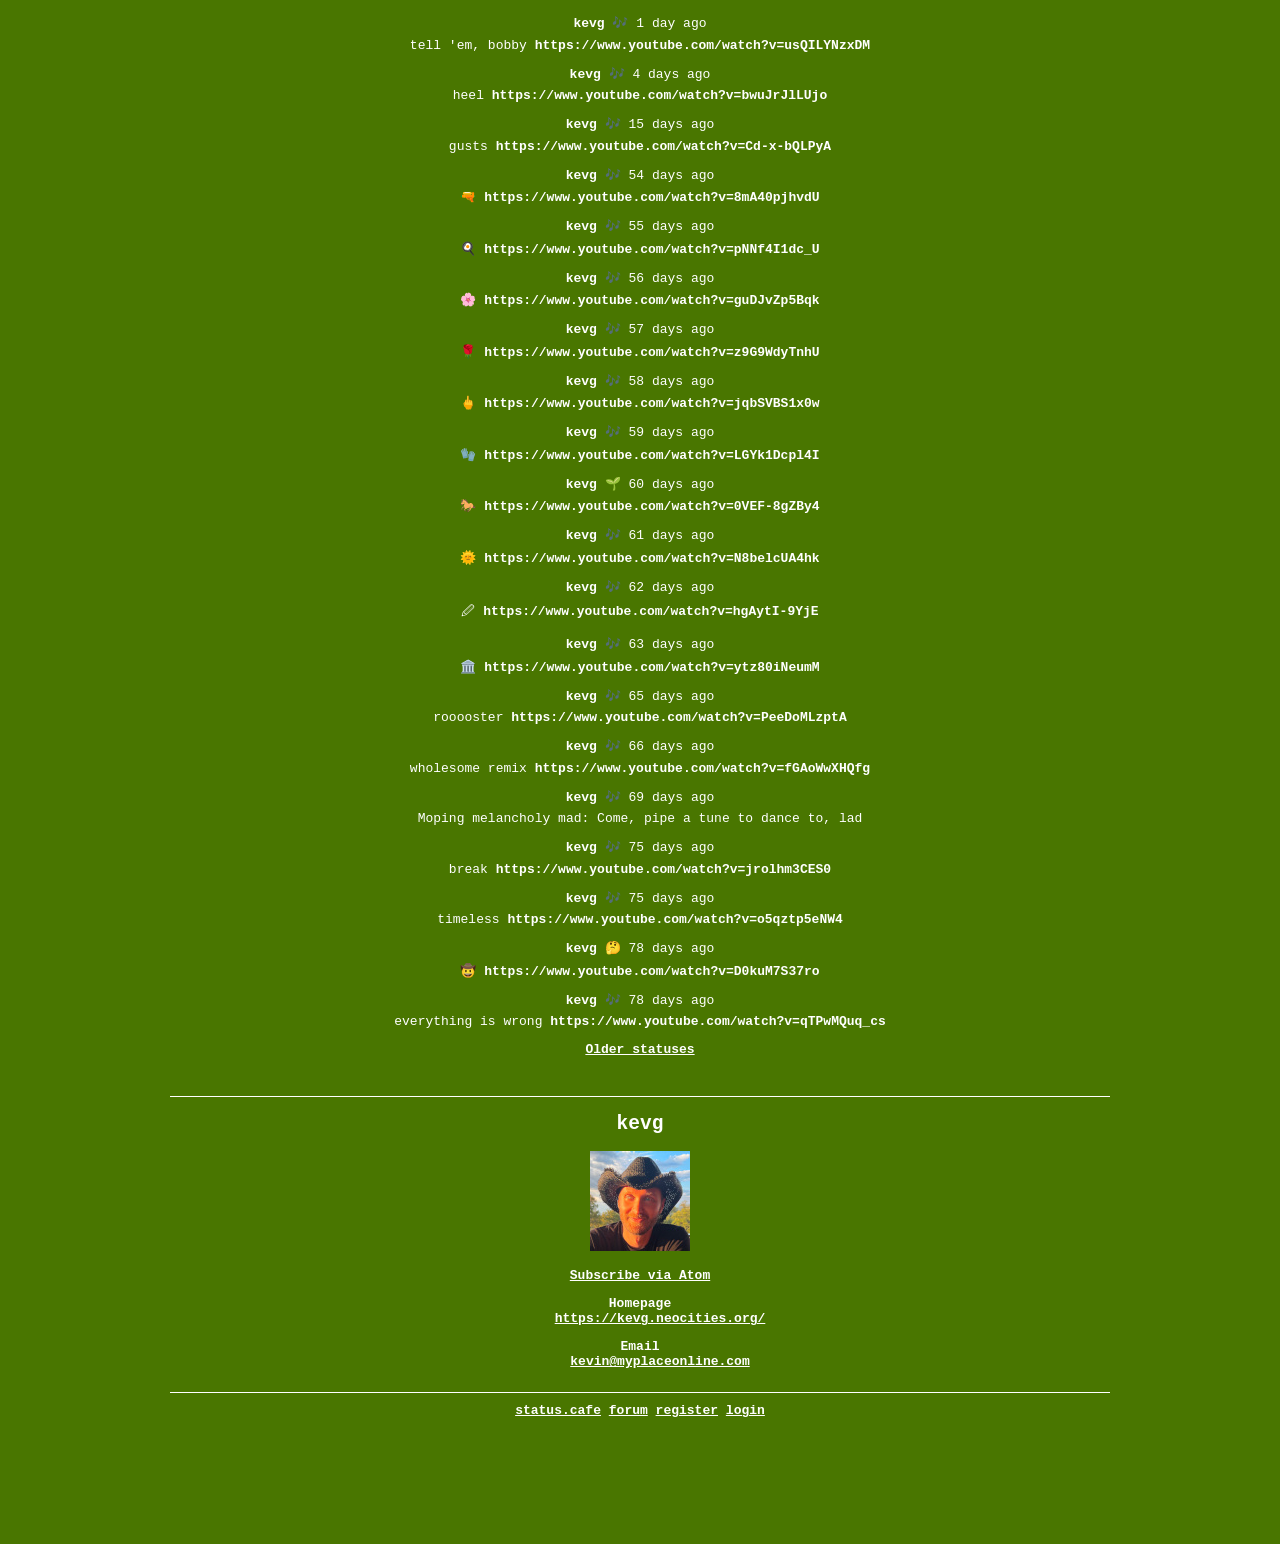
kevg (588, 24)
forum (628, 1522)
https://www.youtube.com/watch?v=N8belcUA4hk (651, 604)
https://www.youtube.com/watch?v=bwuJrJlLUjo (659, 104)
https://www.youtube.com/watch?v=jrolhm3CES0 (663, 941)
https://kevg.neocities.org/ (660, 1421)
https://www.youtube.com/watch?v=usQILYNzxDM (702, 49)
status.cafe (558, 1522)
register (687, 1522)
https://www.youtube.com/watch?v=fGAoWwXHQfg (702, 830)
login (745, 1522)
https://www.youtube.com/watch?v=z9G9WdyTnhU (651, 382)
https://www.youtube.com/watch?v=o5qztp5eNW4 (674, 996)
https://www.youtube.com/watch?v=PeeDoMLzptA (678, 774)
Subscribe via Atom (640, 1372)
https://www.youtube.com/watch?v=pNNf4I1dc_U (651, 271)
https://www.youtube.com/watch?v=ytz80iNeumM (651, 719)
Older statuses (639, 1138)
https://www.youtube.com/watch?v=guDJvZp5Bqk (651, 326)
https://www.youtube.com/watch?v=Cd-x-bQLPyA (663, 160)
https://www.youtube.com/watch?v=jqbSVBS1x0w (651, 437)
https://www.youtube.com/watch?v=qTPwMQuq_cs (717, 1107)
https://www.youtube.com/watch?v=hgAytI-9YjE (650, 659)
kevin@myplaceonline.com (659, 1470)
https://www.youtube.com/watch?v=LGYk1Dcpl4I (651, 493)
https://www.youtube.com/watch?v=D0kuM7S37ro (651, 1052)
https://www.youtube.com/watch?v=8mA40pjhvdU (651, 215)
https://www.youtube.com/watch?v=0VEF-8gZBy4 (651, 548)
